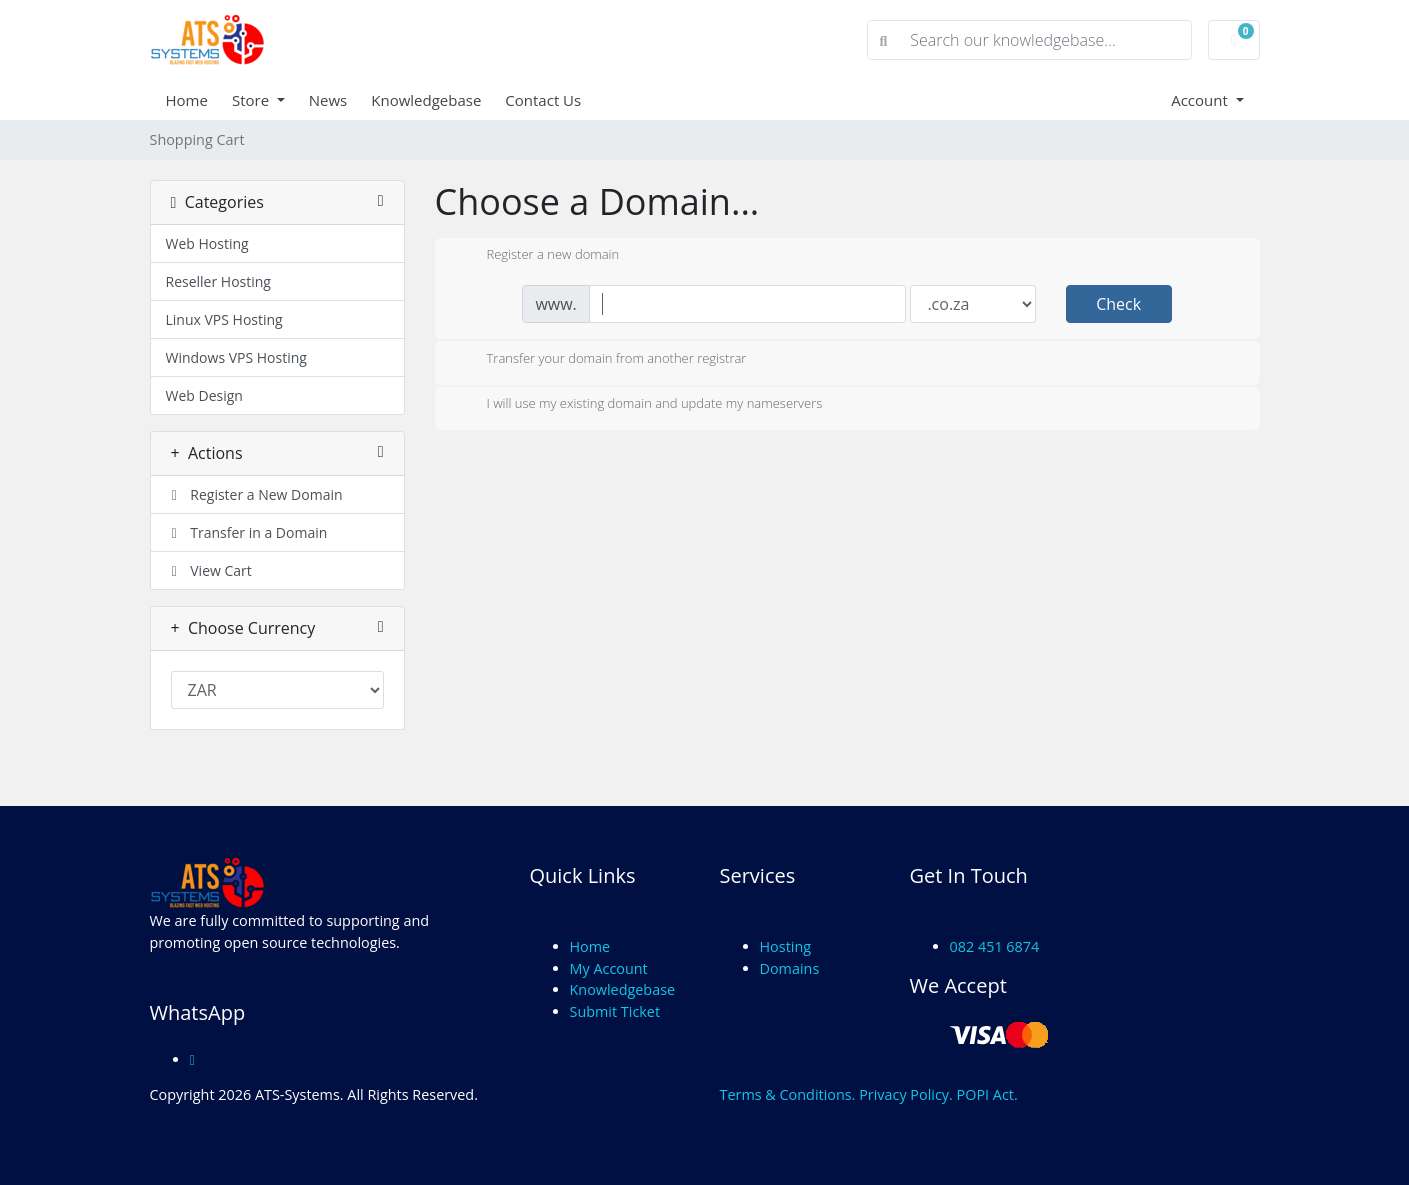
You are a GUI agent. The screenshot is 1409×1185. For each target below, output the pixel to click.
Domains (790, 968)
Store (252, 100)
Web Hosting (207, 243)
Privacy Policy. (906, 1094)
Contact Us (543, 100)
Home (187, 100)
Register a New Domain (254, 494)
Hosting (786, 946)
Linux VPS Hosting (224, 319)
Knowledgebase (426, 100)
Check (1118, 304)
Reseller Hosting (218, 281)
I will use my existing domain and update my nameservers (639, 405)
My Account (609, 968)
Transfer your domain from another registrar (601, 360)
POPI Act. (987, 1094)
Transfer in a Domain (247, 532)
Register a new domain (537, 256)
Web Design (204, 395)
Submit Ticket (615, 1011)
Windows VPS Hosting (236, 357)
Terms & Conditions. (788, 1094)
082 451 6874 (995, 946)
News (328, 100)
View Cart (209, 570)
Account (1201, 100)
